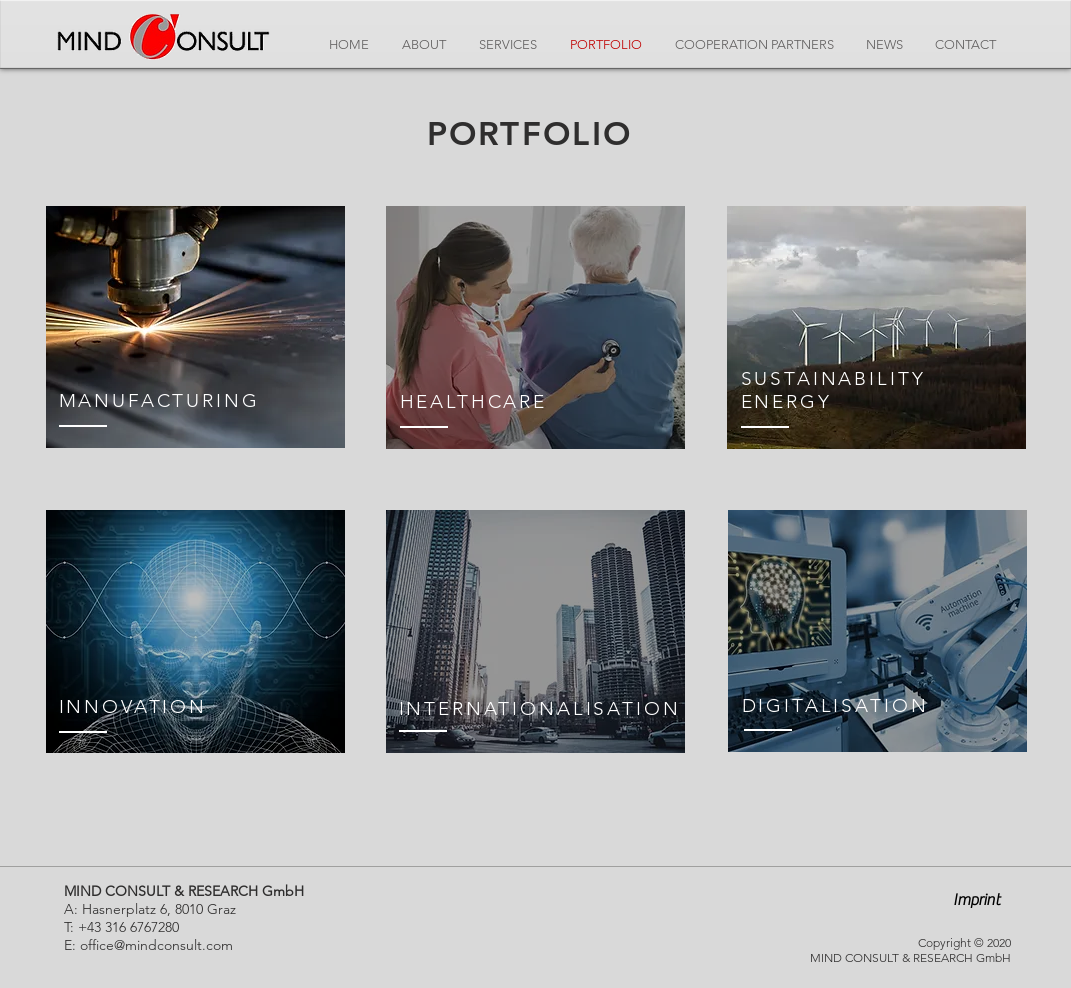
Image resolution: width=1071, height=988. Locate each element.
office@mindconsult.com (156, 945)
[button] (977, 900)
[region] (195, 327)
